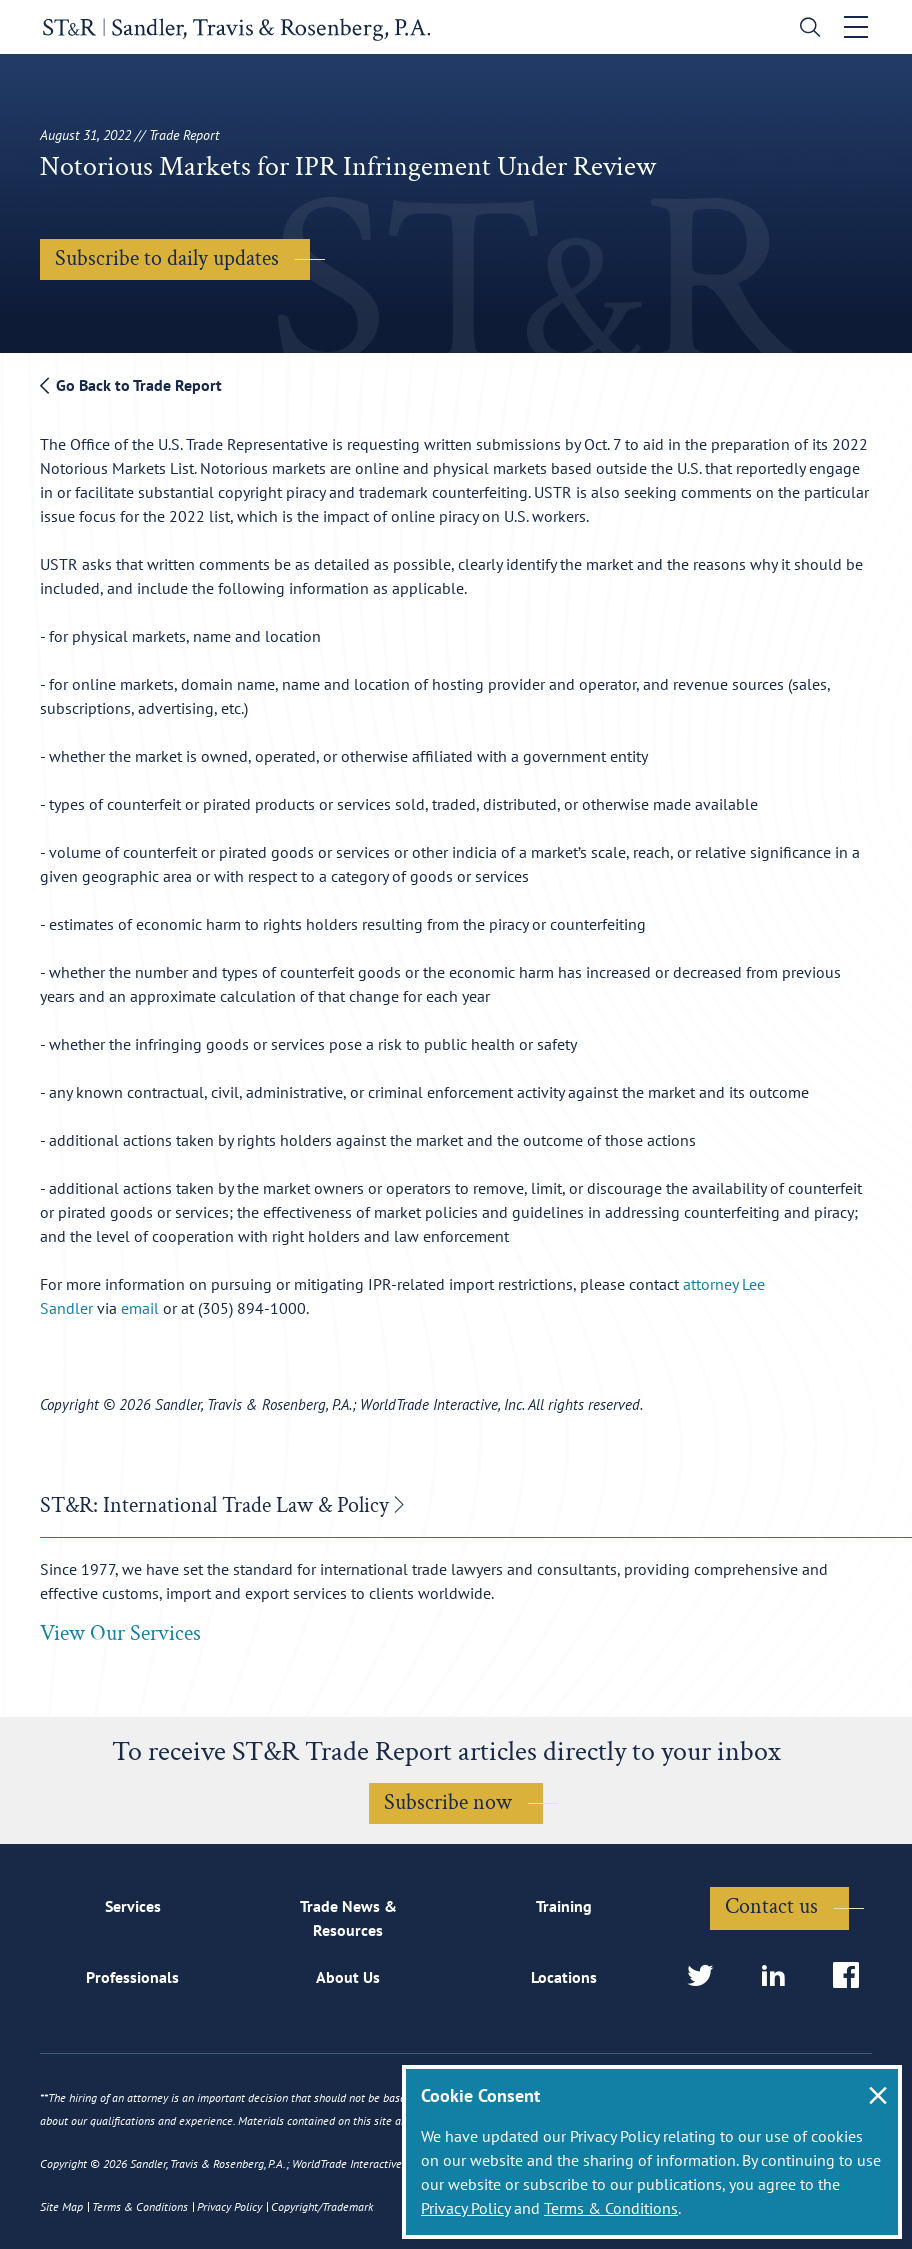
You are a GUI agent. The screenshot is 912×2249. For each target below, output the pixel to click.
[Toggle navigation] (859, 27)
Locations (564, 1977)
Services (133, 1907)
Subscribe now (448, 1803)
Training (564, 1907)
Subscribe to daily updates (167, 258)
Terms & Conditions (611, 2208)
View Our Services (120, 1634)
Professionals (132, 1977)
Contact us (771, 1906)
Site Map (61, 2206)
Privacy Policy (465, 2208)
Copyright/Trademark (322, 2206)
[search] (808, 29)
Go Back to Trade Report (131, 385)
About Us (348, 1977)
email (140, 1308)
